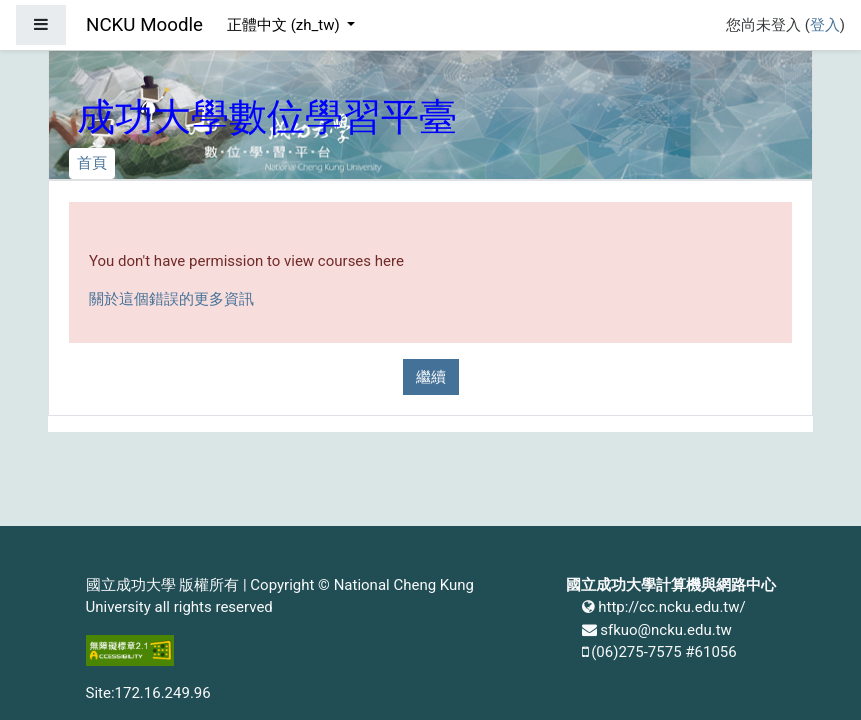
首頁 (92, 163)
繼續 (431, 377)
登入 (825, 25)
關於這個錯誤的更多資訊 (171, 299)
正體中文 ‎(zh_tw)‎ (285, 25)
